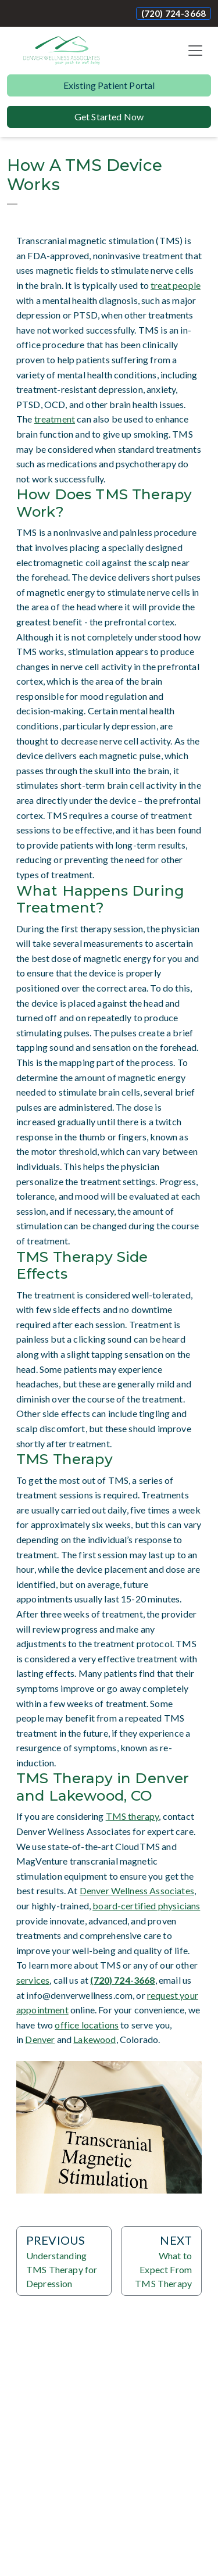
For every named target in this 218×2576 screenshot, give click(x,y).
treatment (54, 418)
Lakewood (94, 2039)
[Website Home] (61, 50)
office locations (87, 2024)
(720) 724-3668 (173, 13)
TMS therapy (132, 1816)
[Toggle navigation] (195, 51)
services (32, 1979)
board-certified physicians (146, 1905)
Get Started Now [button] (109, 116)
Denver (40, 2039)
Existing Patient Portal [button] (109, 85)
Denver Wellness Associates (137, 1890)
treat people (176, 285)
